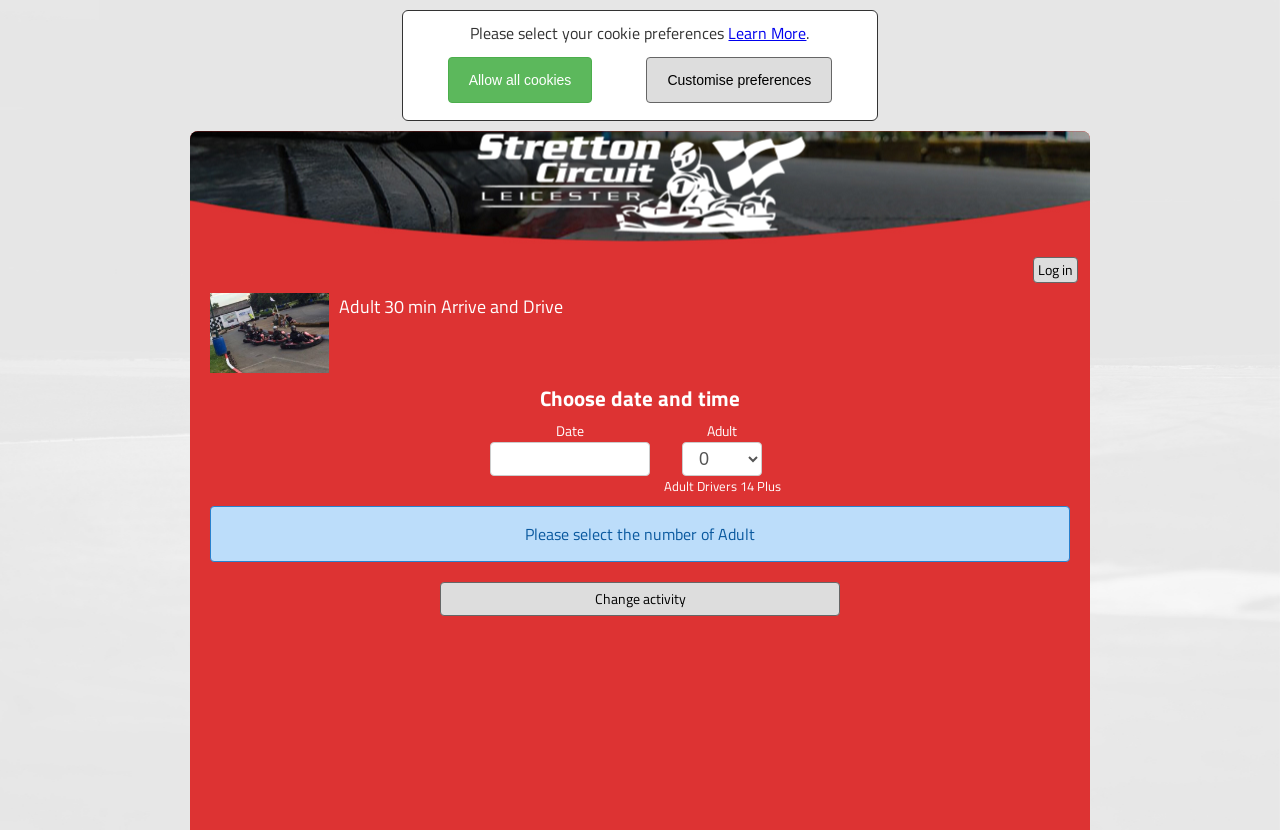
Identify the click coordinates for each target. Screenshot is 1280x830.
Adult (722, 430)
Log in (1055, 269)
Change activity (640, 598)
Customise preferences (739, 80)
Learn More (767, 33)
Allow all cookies (520, 80)
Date (570, 430)
